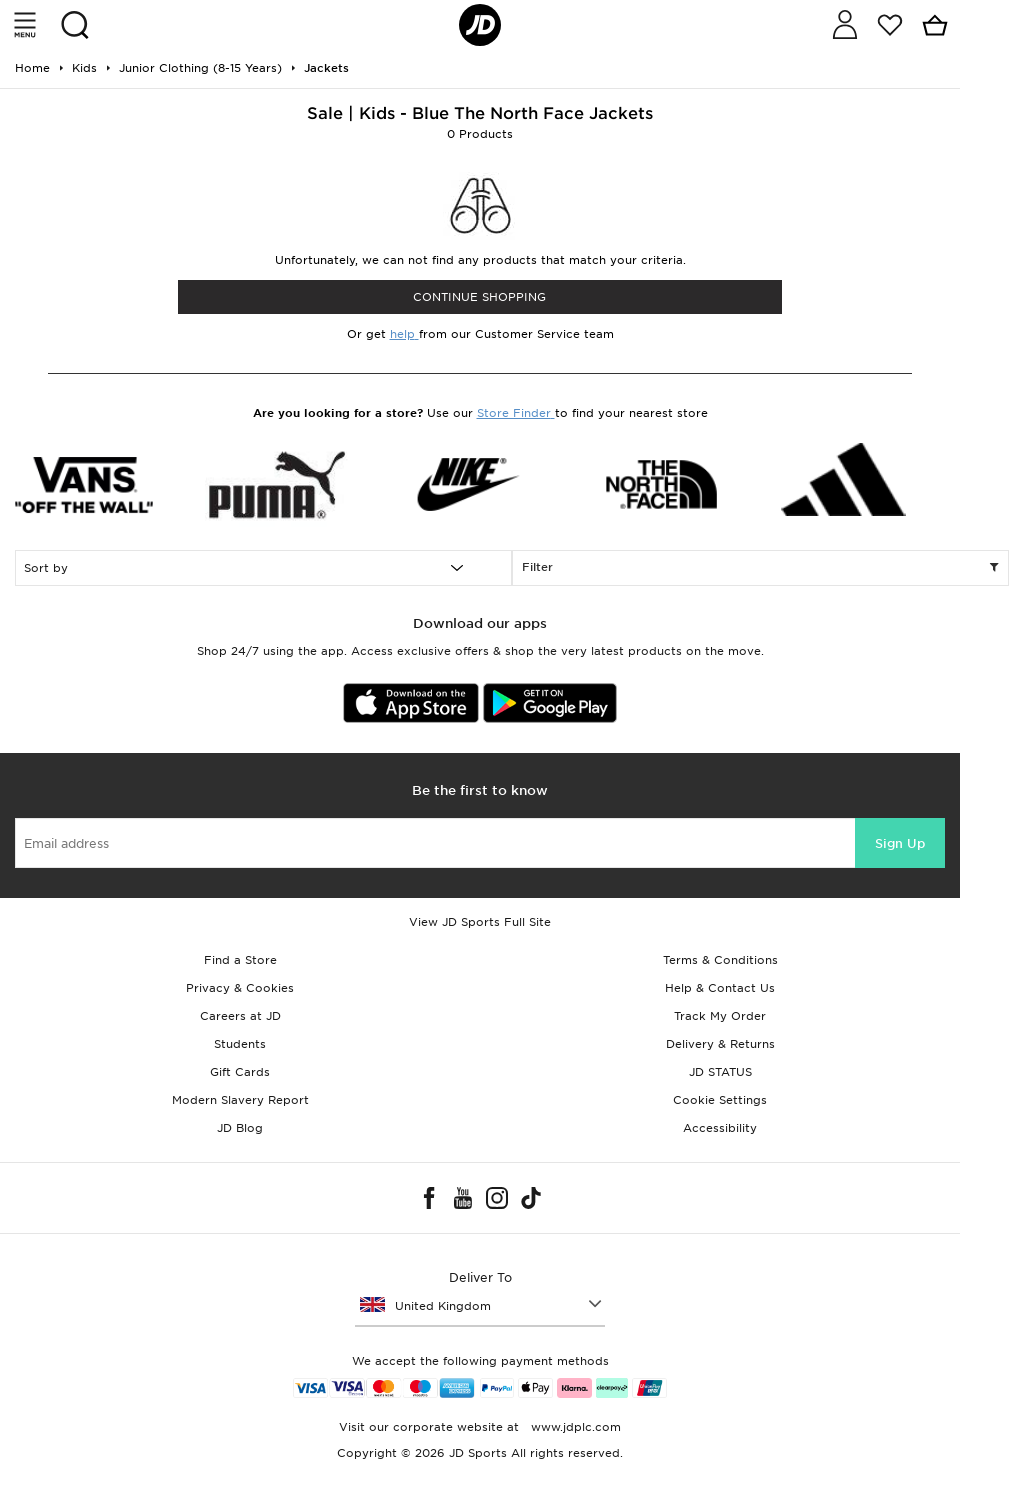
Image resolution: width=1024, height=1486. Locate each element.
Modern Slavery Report (240, 1100)
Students (240, 1044)
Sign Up (900, 843)
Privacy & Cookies (240, 988)
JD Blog (240, 1128)
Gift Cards (240, 1072)
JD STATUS (720, 1072)
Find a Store (240, 960)
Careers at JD (240, 1016)
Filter (760, 568)
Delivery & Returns (720, 1044)
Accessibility (720, 1128)
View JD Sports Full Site (480, 922)
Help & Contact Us (720, 988)
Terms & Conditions (720, 960)
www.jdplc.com (574, 1427)
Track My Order (720, 1016)
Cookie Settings (720, 1100)
